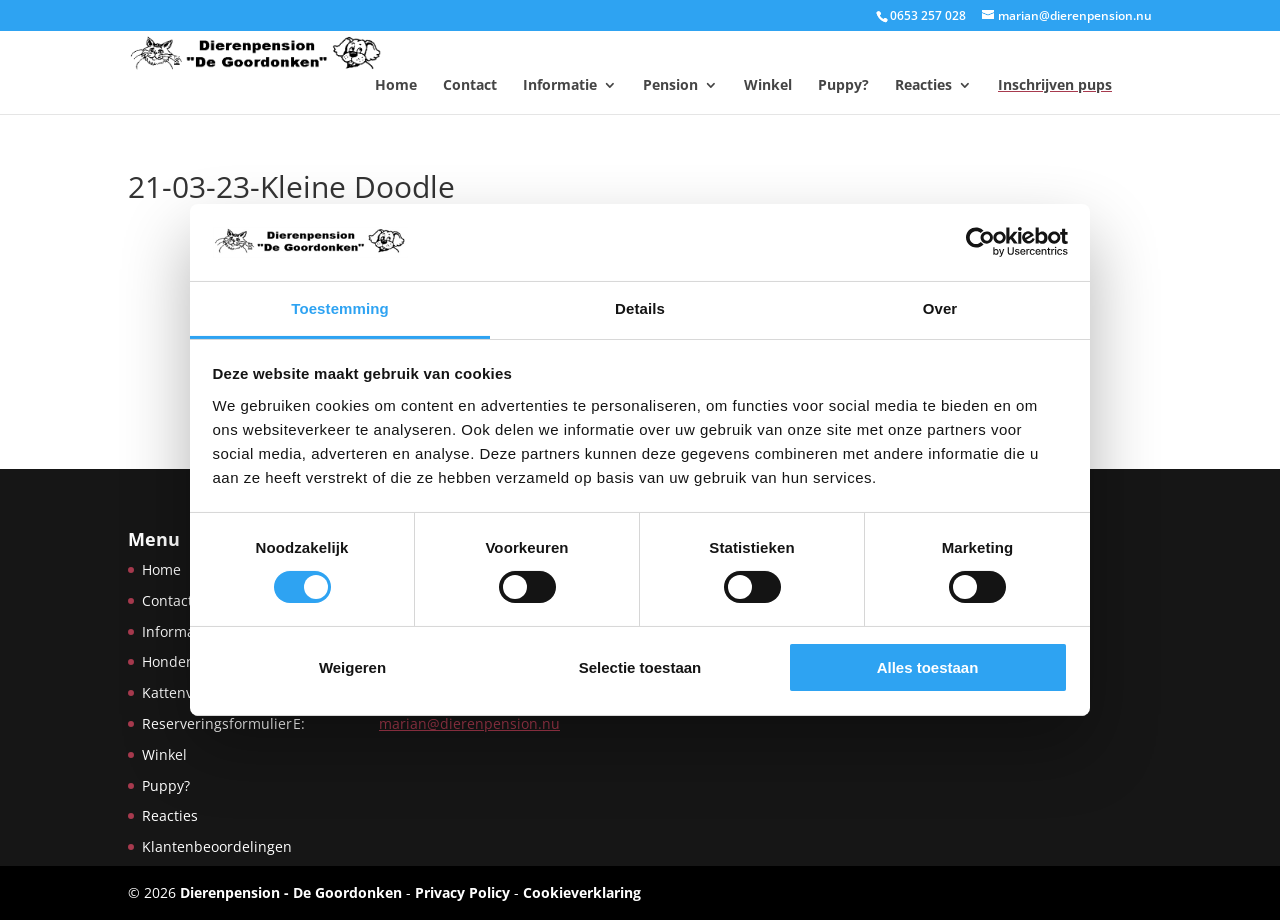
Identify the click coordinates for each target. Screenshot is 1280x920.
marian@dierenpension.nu (469, 723)
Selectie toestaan (640, 667)
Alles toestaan (928, 667)
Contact (470, 85)
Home (396, 85)
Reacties (923, 85)
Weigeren (352, 667)
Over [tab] (940, 308)
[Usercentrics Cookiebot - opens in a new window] (980, 242)
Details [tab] (640, 308)
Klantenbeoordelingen (217, 846)
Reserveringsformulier (217, 723)
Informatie (560, 85)
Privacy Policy (462, 892)
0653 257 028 (928, 15)
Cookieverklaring (582, 892)
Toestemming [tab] (340, 308)
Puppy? (843, 85)
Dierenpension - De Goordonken (291, 892)
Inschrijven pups (1055, 85)
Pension (670, 85)
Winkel (768, 85)
